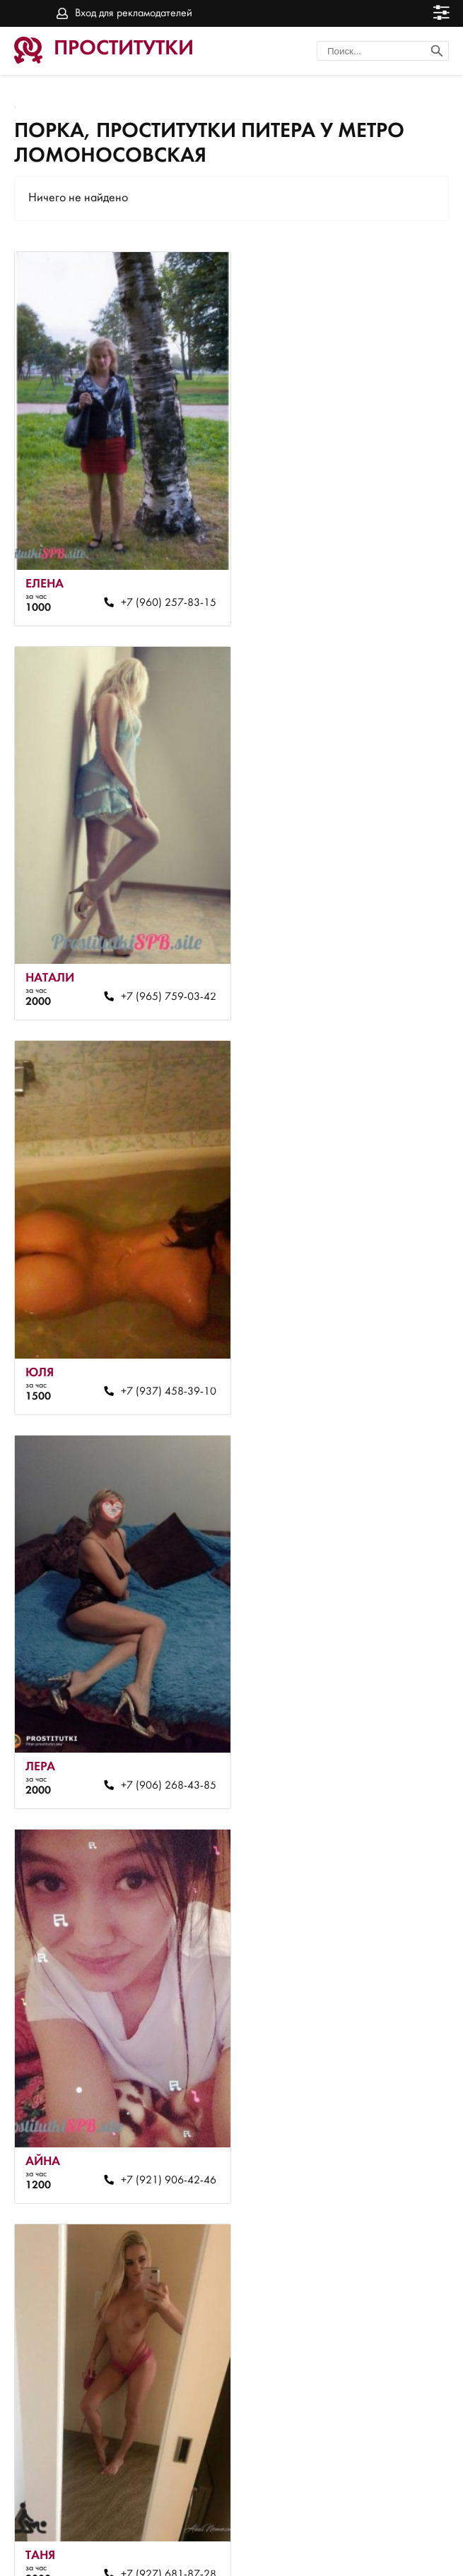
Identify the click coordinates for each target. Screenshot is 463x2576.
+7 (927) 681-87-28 (369, 1312)
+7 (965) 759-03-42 (369, 576)
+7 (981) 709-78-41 (369, 2048)
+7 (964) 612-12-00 (150, 2416)
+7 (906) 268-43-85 (369, 944)
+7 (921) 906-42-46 (150, 1312)
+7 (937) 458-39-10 (150, 944)
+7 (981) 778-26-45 (150, 2048)
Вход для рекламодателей (133, 13)
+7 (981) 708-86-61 (369, 1680)
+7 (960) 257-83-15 (150, 576)
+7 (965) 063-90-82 (150, 1680)
